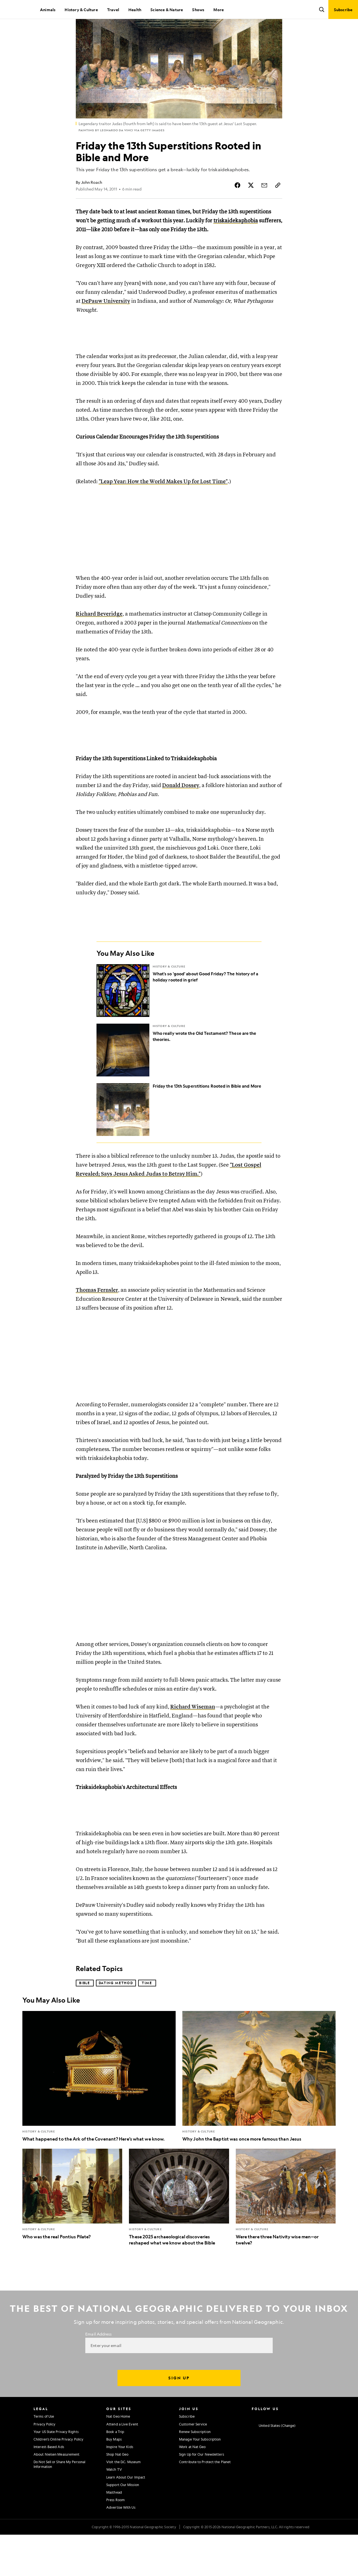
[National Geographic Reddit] (319, 2457)
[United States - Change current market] (273, 2467)
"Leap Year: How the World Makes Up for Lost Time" (163, 506)
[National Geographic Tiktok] (308, 2457)
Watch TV (114, 2511)
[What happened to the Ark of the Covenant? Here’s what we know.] (99, 2118)
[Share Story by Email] (264, 204)
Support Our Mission (122, 2526)
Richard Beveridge (99, 638)
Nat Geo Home (118, 2458)
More (218, 9)
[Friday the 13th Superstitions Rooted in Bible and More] (179, 1145)
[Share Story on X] (250, 204)
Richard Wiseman (192, 1743)
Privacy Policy (44, 2465)
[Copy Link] (277, 204)
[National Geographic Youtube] (286, 2457)
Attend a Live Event (122, 2465)
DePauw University (106, 320)
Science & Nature (166, 9)
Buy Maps (114, 2480)
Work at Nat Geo (192, 2488)
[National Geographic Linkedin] (297, 2457)
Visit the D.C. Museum (123, 2503)
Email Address (98, 2375)
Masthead (114, 2533)
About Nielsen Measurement (57, 2496)
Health (134, 9)
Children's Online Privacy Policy (58, 2480)
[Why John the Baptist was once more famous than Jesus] (259, 2118)
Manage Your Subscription (200, 2480)
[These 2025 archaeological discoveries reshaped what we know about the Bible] (179, 2238)
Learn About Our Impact (125, 2518)
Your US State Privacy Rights (56, 2473)
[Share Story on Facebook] (237, 204)
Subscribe (187, 2458)
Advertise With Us (120, 2549)
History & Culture (81, 9)
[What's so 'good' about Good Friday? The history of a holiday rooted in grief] (179, 1026)
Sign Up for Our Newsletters (201, 2496)
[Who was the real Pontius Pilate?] (72, 2235)
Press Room (115, 2541)
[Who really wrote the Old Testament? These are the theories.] (179, 1085)
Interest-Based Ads (49, 2488)
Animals (47, 9)
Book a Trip (115, 2473)
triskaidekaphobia (235, 239)
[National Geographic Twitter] (275, 2457)
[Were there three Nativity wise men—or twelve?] (286, 2238)
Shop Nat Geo (117, 2496)
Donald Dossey (180, 815)
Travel (113, 9)
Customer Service (193, 2465)
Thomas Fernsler (97, 1326)
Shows (198, 9)
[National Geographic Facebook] (264, 2457)
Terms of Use (44, 2458)
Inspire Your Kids (119, 2488)
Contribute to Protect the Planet (205, 2503)
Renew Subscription (195, 2473)
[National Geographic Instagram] (253, 2457)
